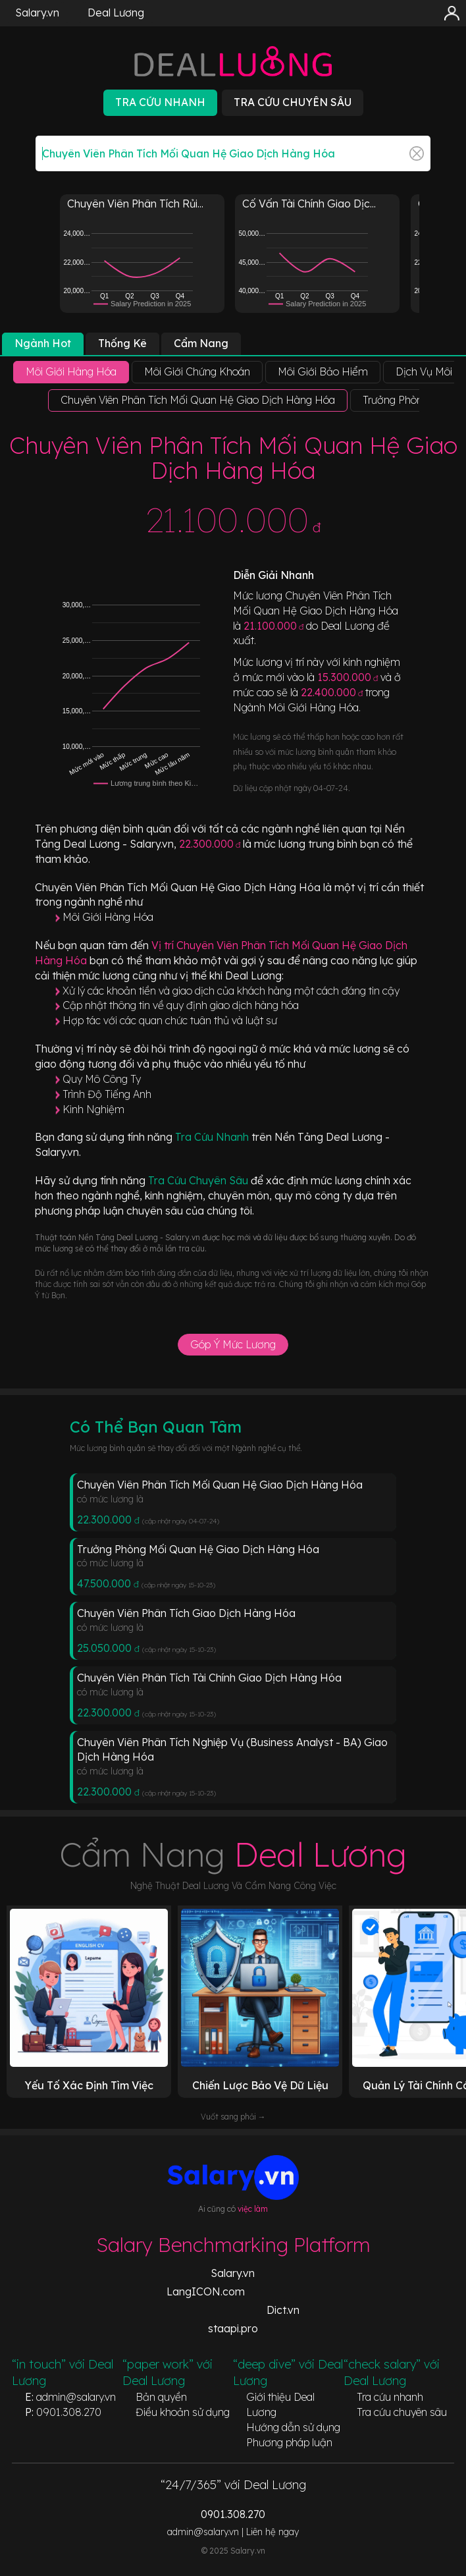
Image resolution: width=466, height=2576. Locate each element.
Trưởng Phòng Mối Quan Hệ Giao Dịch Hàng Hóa (198, 1549)
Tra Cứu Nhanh (213, 1136)
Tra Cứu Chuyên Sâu (199, 1180)
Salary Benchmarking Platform (233, 2244)
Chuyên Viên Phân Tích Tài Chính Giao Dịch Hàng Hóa (209, 1677)
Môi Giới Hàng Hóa (108, 916)
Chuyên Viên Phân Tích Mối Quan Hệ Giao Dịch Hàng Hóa (220, 1484)
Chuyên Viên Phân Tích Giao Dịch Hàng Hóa (186, 1613)
